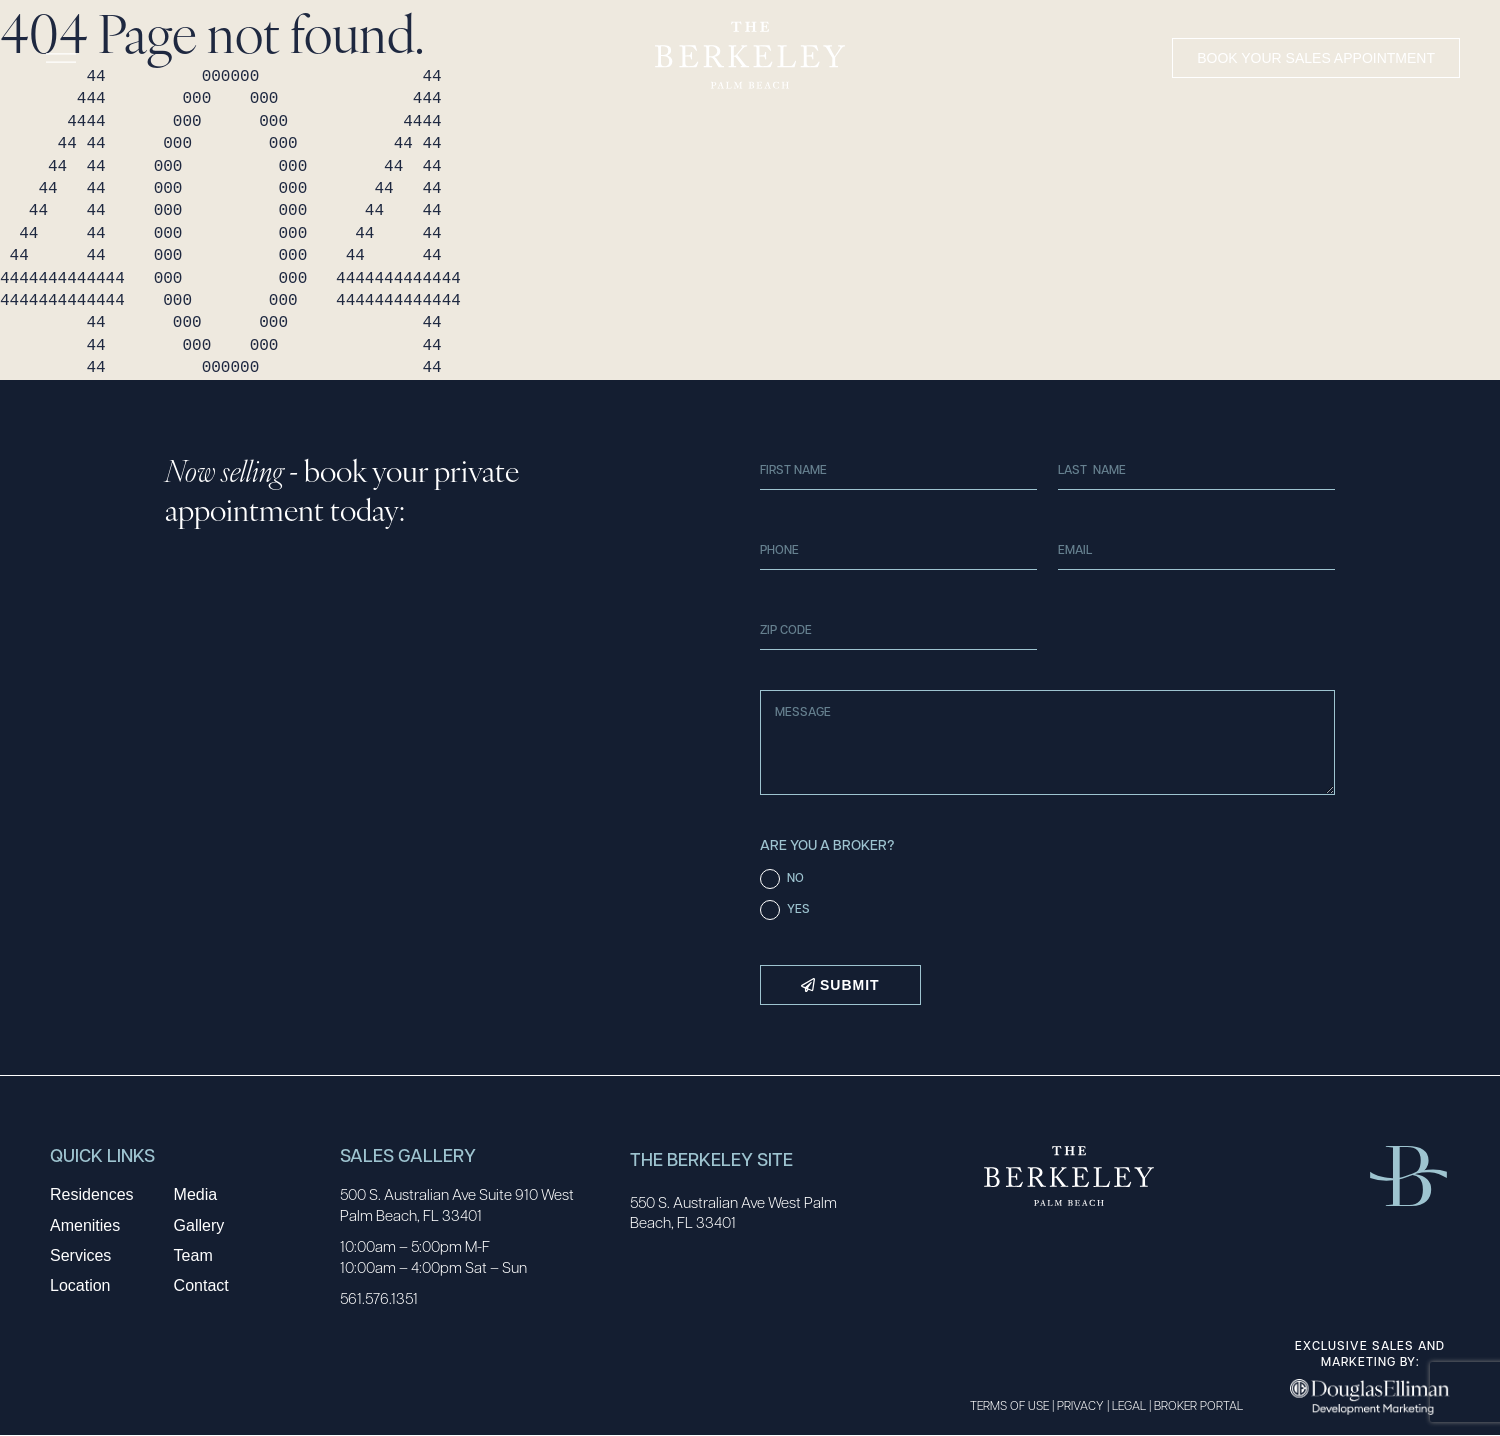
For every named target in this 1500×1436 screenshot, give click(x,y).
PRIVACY (1080, 1405)
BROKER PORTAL (1198, 1405)
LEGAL (1129, 1405)
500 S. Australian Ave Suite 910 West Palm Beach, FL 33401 (457, 1204)
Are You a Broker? (827, 844)
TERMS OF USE (1009, 1405)
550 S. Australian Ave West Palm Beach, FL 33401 (733, 1212)
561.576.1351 (379, 1298)
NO (795, 877)
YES (798, 908)
